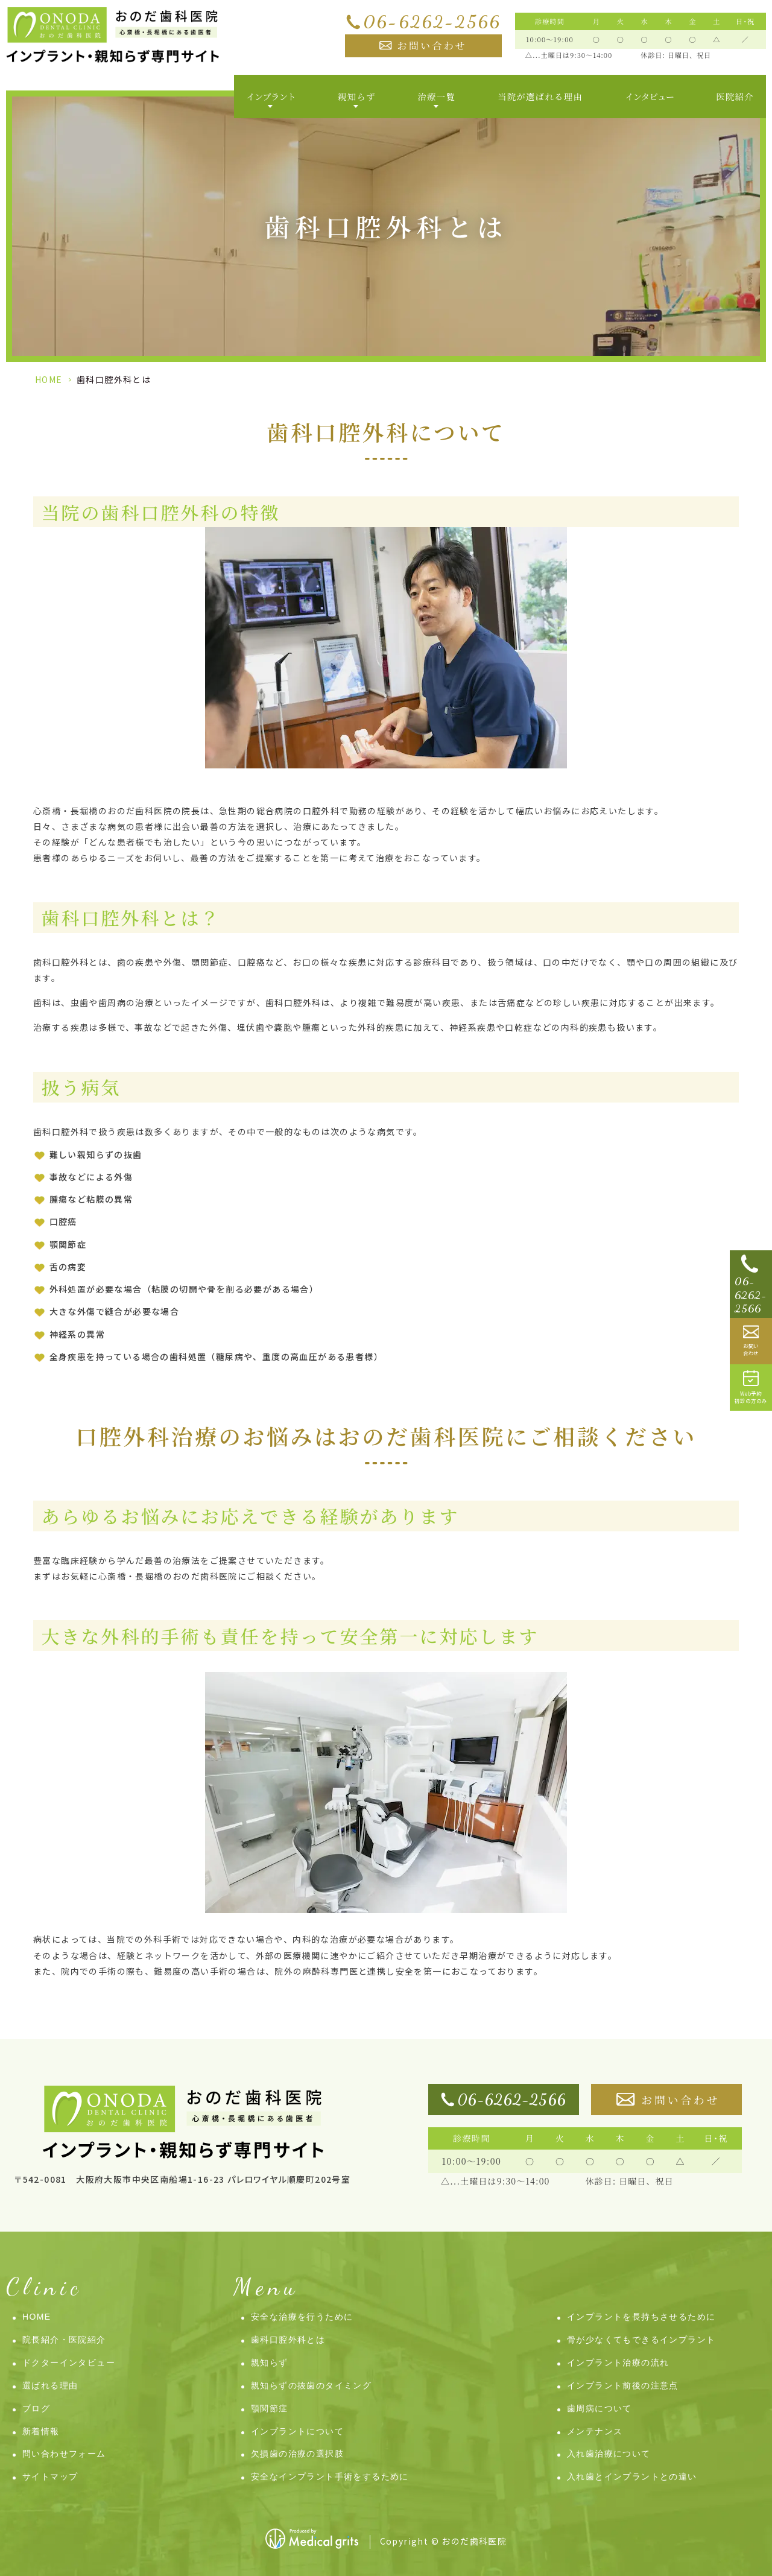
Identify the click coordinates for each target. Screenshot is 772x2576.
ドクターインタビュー (68, 2362)
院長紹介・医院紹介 (64, 2339)
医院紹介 (735, 96)
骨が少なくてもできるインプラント (641, 2339)
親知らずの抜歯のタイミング (311, 2385)
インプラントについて (297, 2431)
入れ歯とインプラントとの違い (632, 2476)
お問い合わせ (432, 45)
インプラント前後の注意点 (623, 2385)
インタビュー (649, 96)
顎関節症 (269, 2408)
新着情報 (41, 2431)
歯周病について (599, 2408)
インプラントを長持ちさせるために (641, 2316)
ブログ (36, 2408)
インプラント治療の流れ (618, 2362)
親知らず (269, 2362)
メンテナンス (594, 2431)
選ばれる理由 (50, 2385)
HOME (49, 379)
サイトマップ (50, 2476)
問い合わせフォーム (64, 2453)
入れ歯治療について (609, 2453)
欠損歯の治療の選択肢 (297, 2453)
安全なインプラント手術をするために (330, 2476)
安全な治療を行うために (302, 2316)
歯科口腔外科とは (288, 2339)
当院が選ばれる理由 (540, 96)
